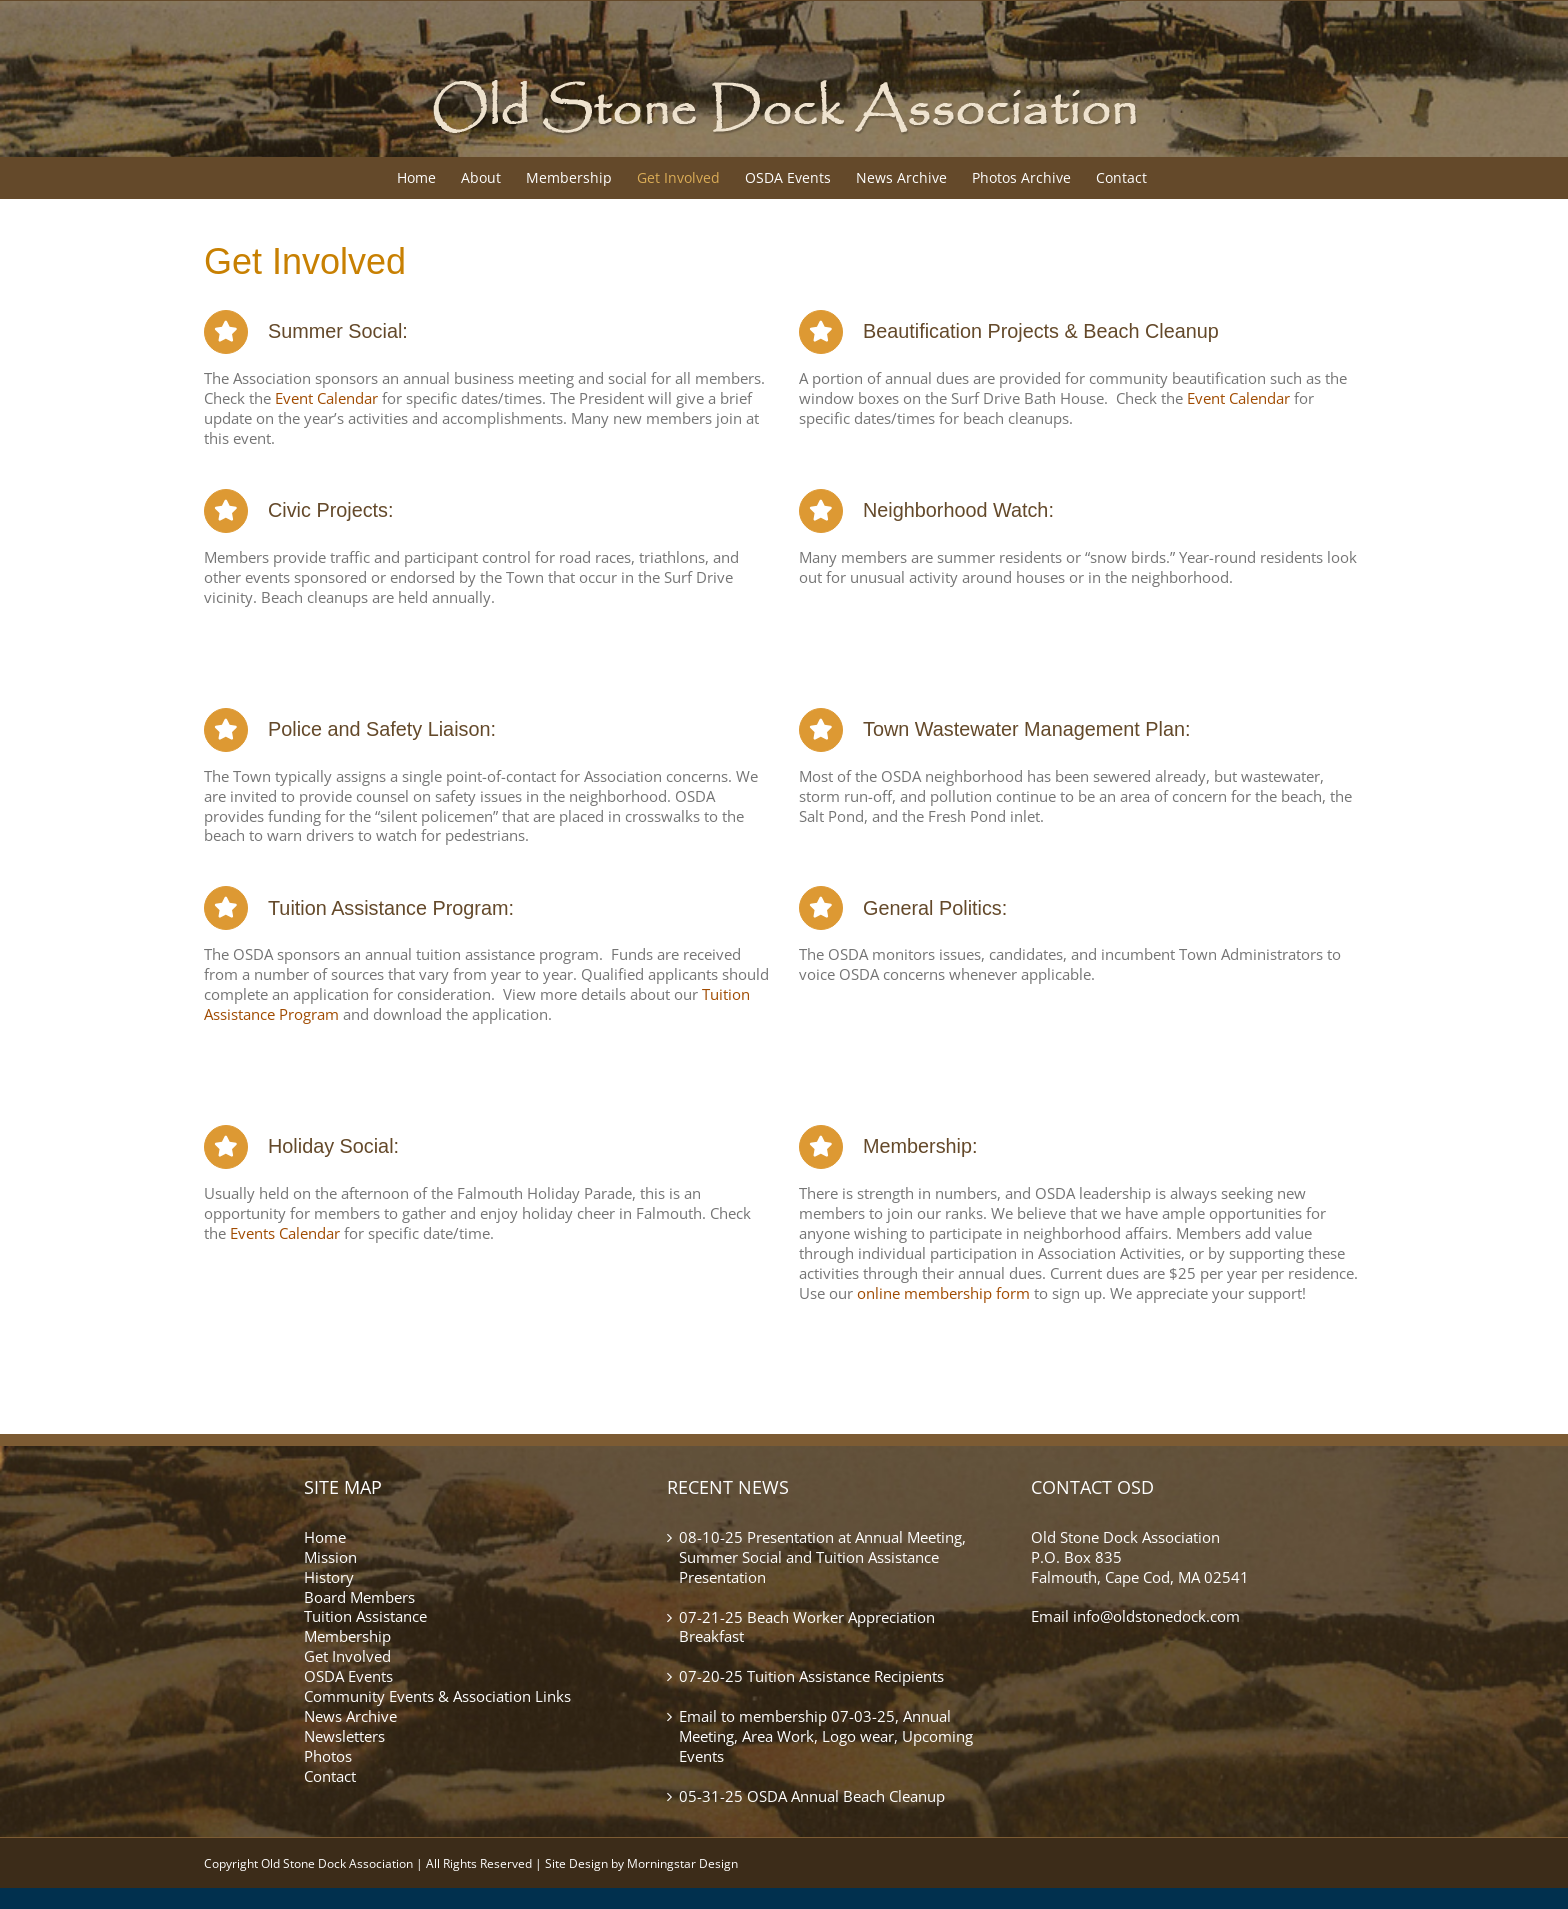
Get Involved (347, 1656)
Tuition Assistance (365, 1616)
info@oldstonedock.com (1156, 1616)
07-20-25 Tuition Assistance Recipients (811, 1676)
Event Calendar (326, 398)
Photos (328, 1756)
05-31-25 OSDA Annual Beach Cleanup (812, 1796)
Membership (347, 1636)
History (329, 1577)
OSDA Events (348, 1676)
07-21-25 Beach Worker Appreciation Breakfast (807, 1627)
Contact (330, 1776)
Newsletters (344, 1736)
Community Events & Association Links (437, 1696)
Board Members (359, 1597)
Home (325, 1537)
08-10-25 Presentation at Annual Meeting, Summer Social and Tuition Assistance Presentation (822, 1557)
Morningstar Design (682, 1863)
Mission (330, 1557)
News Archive (350, 1716)
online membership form (943, 1293)
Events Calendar (287, 1233)
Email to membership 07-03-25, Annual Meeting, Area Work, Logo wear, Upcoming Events (826, 1736)
